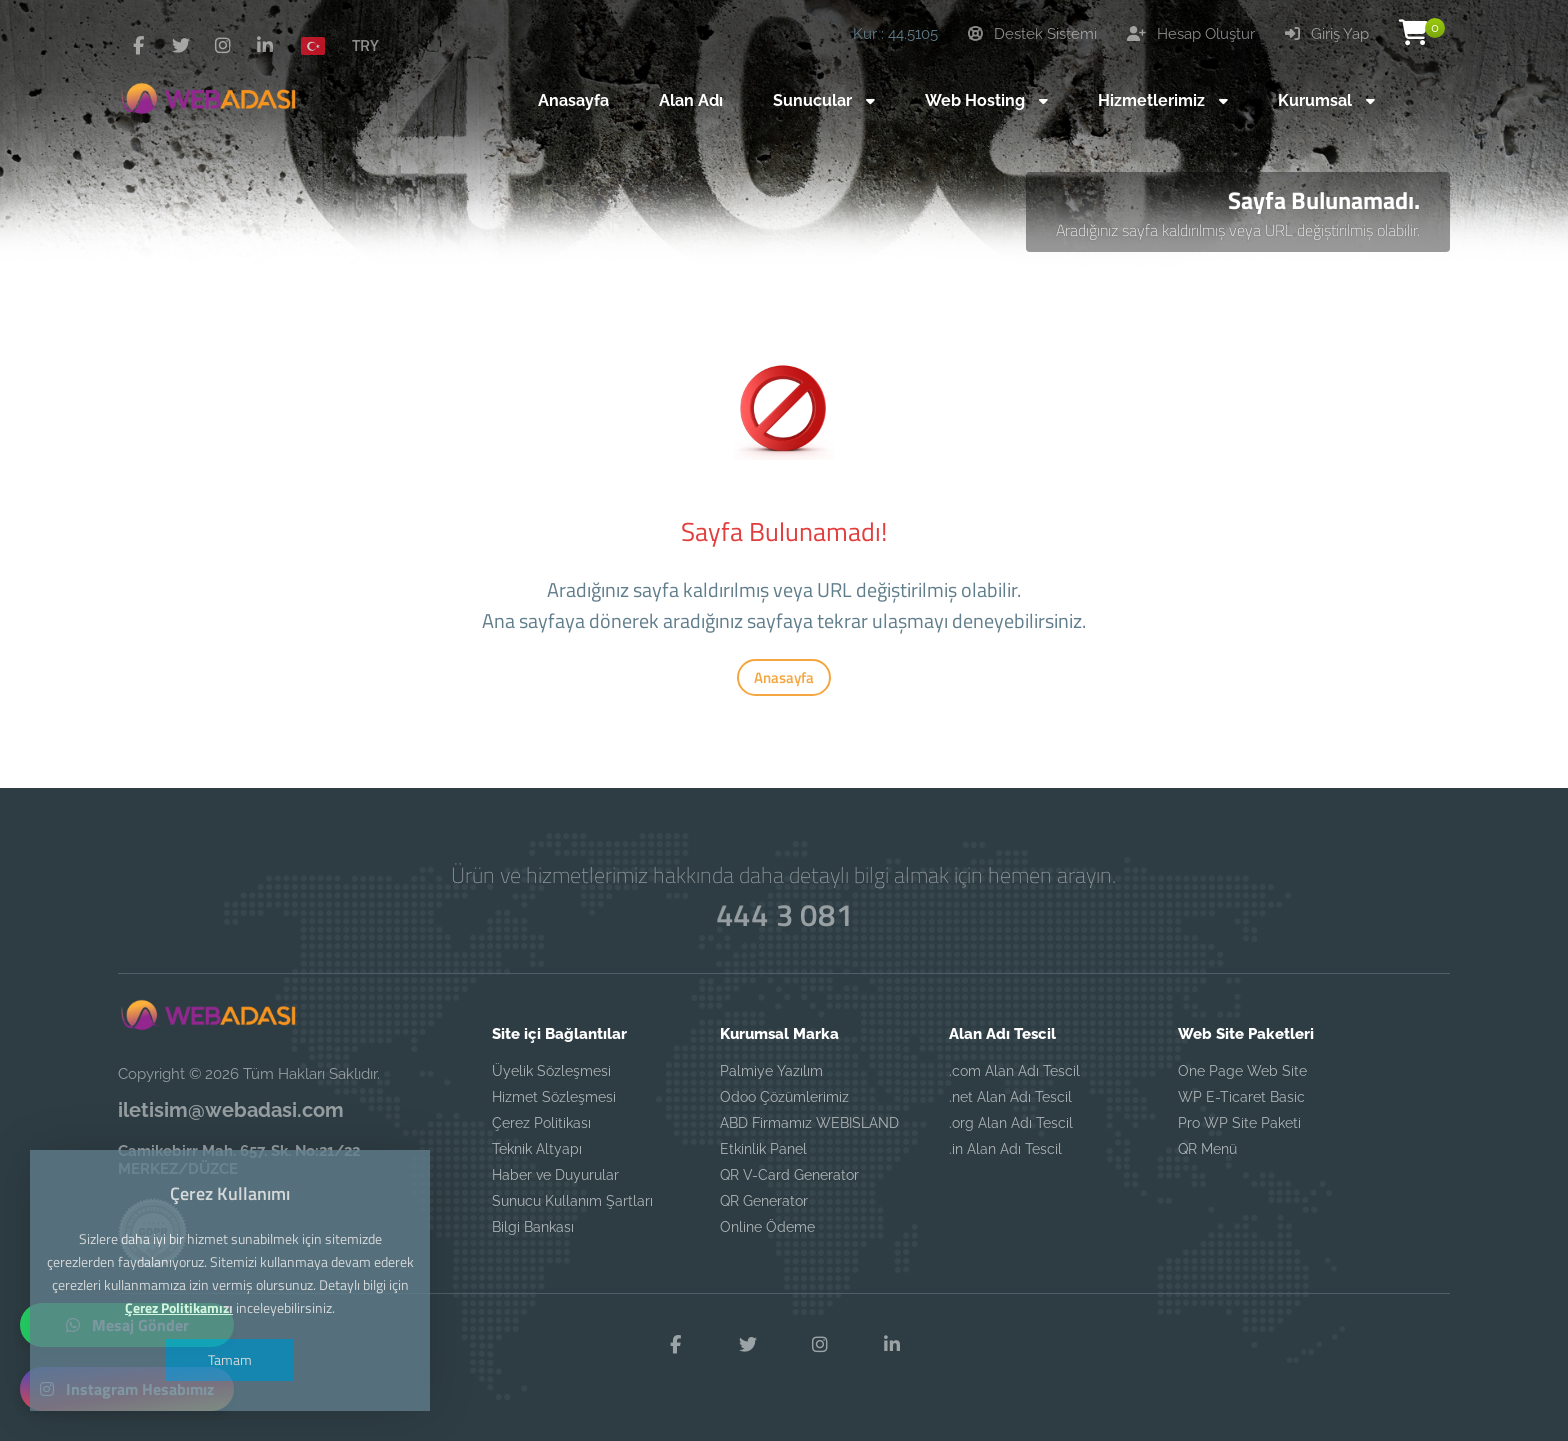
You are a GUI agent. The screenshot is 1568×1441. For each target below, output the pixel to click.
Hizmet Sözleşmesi (554, 1097)
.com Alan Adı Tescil (1014, 1071)
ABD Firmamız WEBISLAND (809, 1123)
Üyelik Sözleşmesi (551, 1071)
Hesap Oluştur (1191, 34)
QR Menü (1207, 1149)
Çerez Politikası (541, 1123)
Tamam (230, 1359)
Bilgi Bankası (533, 1227)
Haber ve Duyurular (555, 1175)
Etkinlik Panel (763, 1149)
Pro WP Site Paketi (1239, 1123)
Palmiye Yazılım (771, 1071)
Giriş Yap (1327, 34)
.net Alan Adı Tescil (1010, 1097)
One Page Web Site (1242, 1071)
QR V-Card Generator (789, 1175)
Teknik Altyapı (537, 1149)
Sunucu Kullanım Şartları (572, 1201)
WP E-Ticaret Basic (1241, 1097)
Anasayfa (784, 677)
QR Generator (764, 1201)
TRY (365, 45)
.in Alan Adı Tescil (1005, 1149)
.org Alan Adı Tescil (1011, 1123)
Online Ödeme (767, 1227)
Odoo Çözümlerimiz (784, 1097)
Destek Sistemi (1032, 34)
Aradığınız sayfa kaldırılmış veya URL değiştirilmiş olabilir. (1238, 230)
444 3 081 (784, 915)
